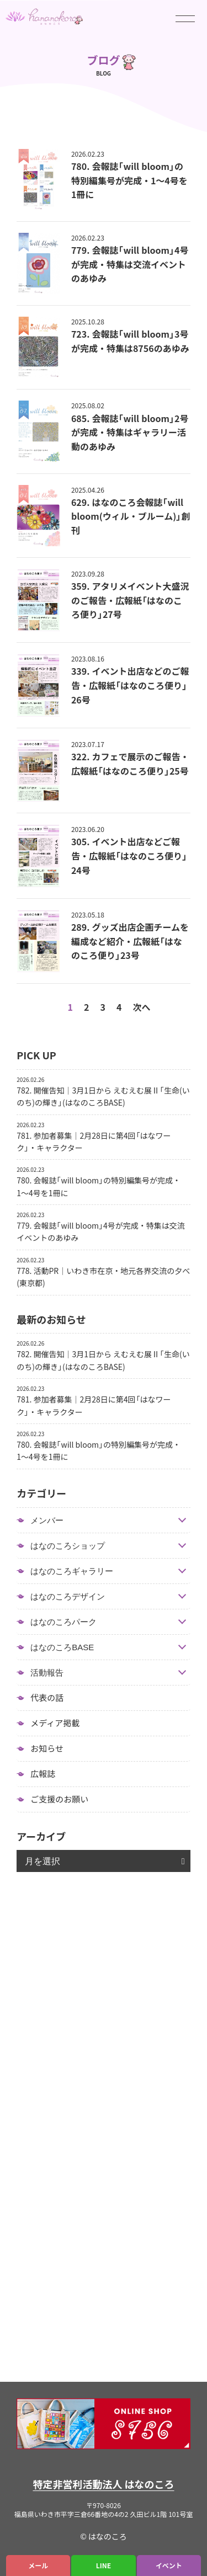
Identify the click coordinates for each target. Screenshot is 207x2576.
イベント (169, 2565)
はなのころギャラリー (71, 1571)
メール (38, 2565)
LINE (103, 2565)
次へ (141, 1007)
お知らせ (46, 1748)
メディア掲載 (54, 1723)
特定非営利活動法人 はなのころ (103, 2484)
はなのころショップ (67, 1545)
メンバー (46, 1520)
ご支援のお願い (59, 1799)
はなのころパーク (63, 1621)
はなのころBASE (62, 1647)
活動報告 (46, 1672)
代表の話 (46, 1698)
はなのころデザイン (67, 1596)
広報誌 (42, 1774)
